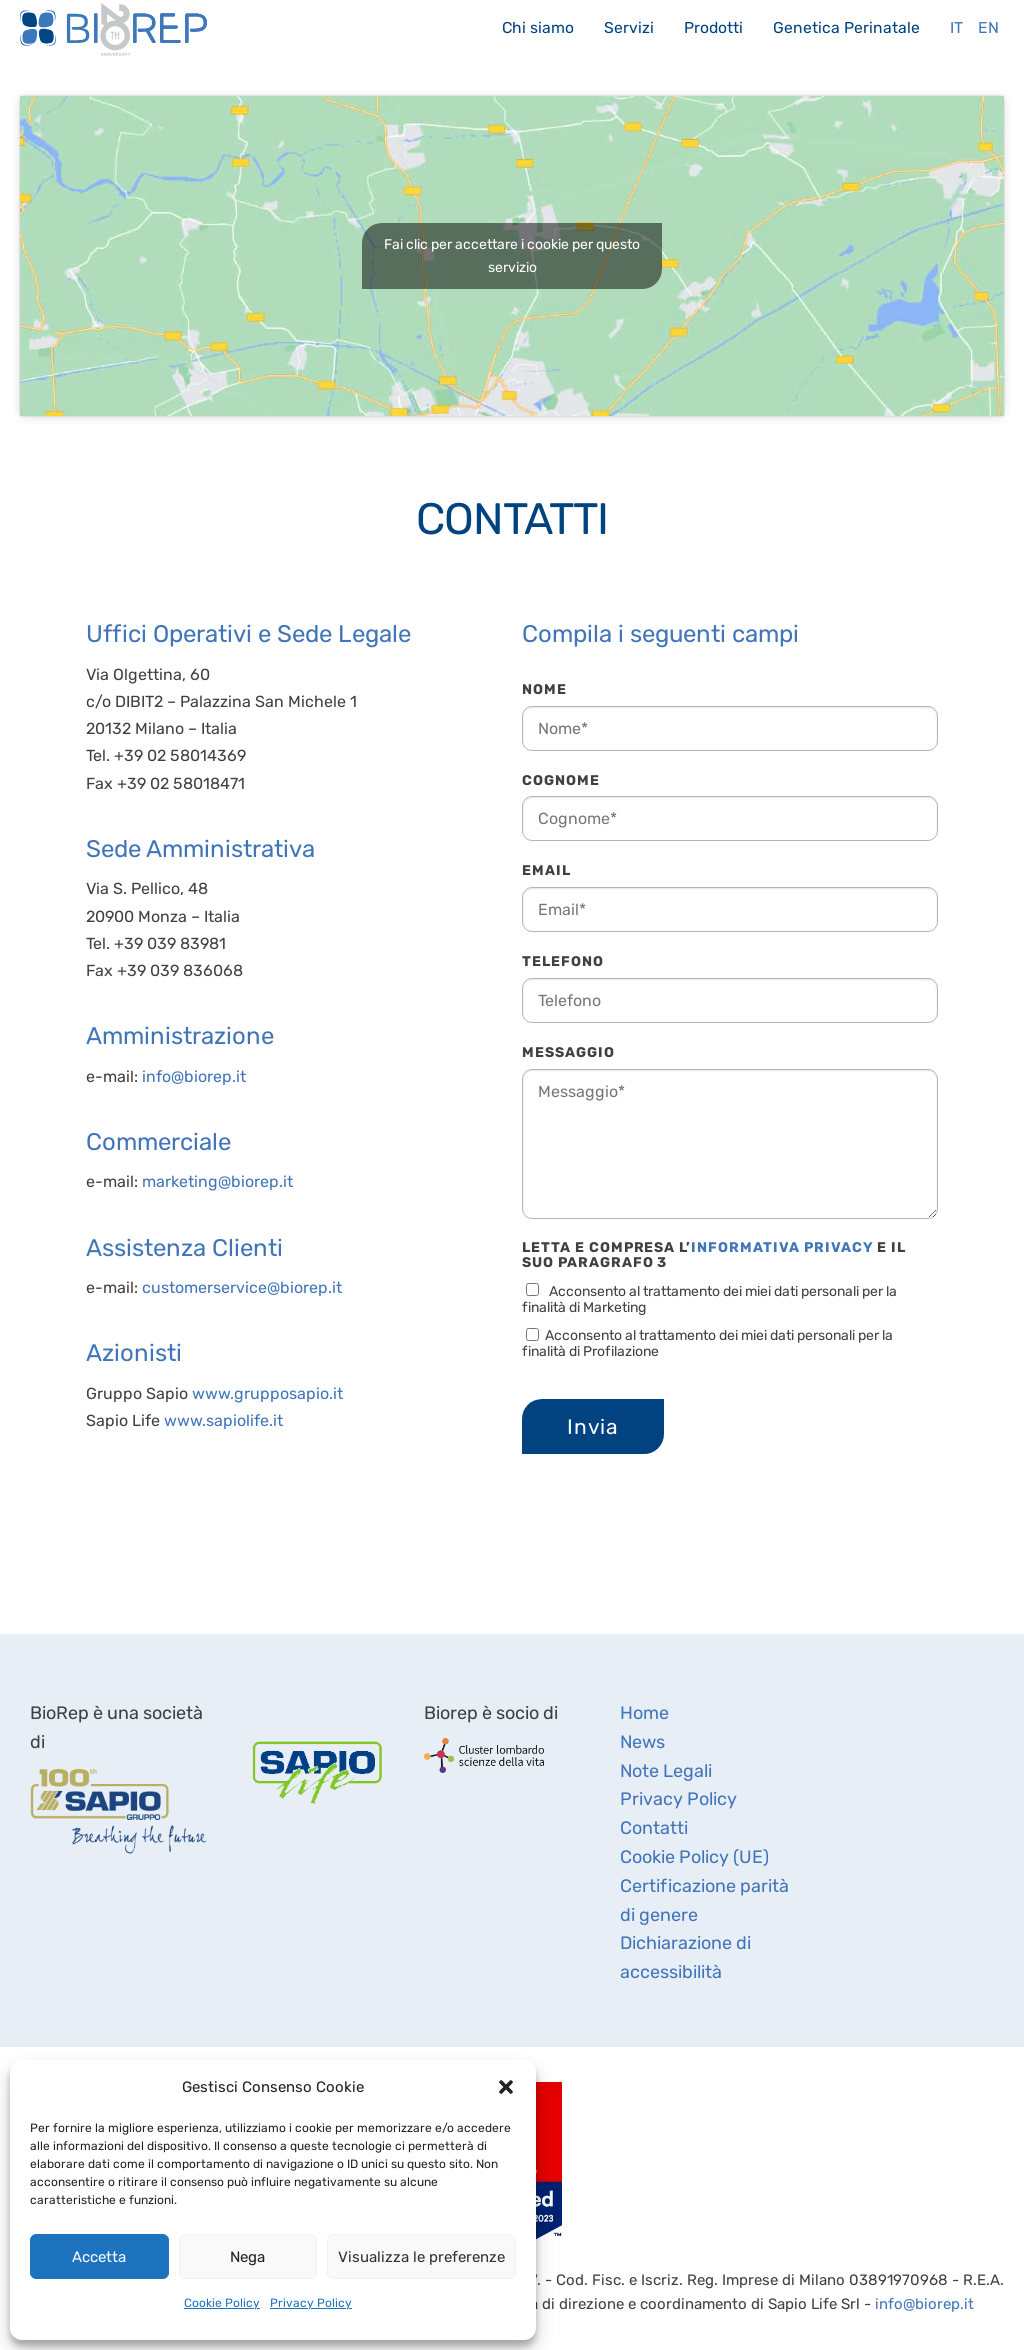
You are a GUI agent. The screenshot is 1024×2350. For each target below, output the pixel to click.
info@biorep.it (194, 1076)
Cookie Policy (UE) (694, 1857)
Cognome (561, 780)
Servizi (629, 27)
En (988, 27)
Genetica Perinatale (846, 27)
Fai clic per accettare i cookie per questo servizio (512, 256)
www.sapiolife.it (223, 1420)
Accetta (99, 2257)
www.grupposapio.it (267, 1393)
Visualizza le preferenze (421, 2257)
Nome (544, 689)
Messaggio (568, 1052)
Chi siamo (538, 27)
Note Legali (666, 1771)
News (642, 1742)
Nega (247, 2257)
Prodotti (713, 27)
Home (644, 1713)
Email (546, 870)
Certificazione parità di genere (704, 1900)
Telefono (563, 961)
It (956, 27)
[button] (506, 2087)
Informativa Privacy (782, 1247)
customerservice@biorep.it (242, 1287)
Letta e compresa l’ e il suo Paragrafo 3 (714, 1256)
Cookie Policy (222, 2303)
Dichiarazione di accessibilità (685, 1957)
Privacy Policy (311, 2303)
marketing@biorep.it (217, 1181)
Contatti (654, 1828)
